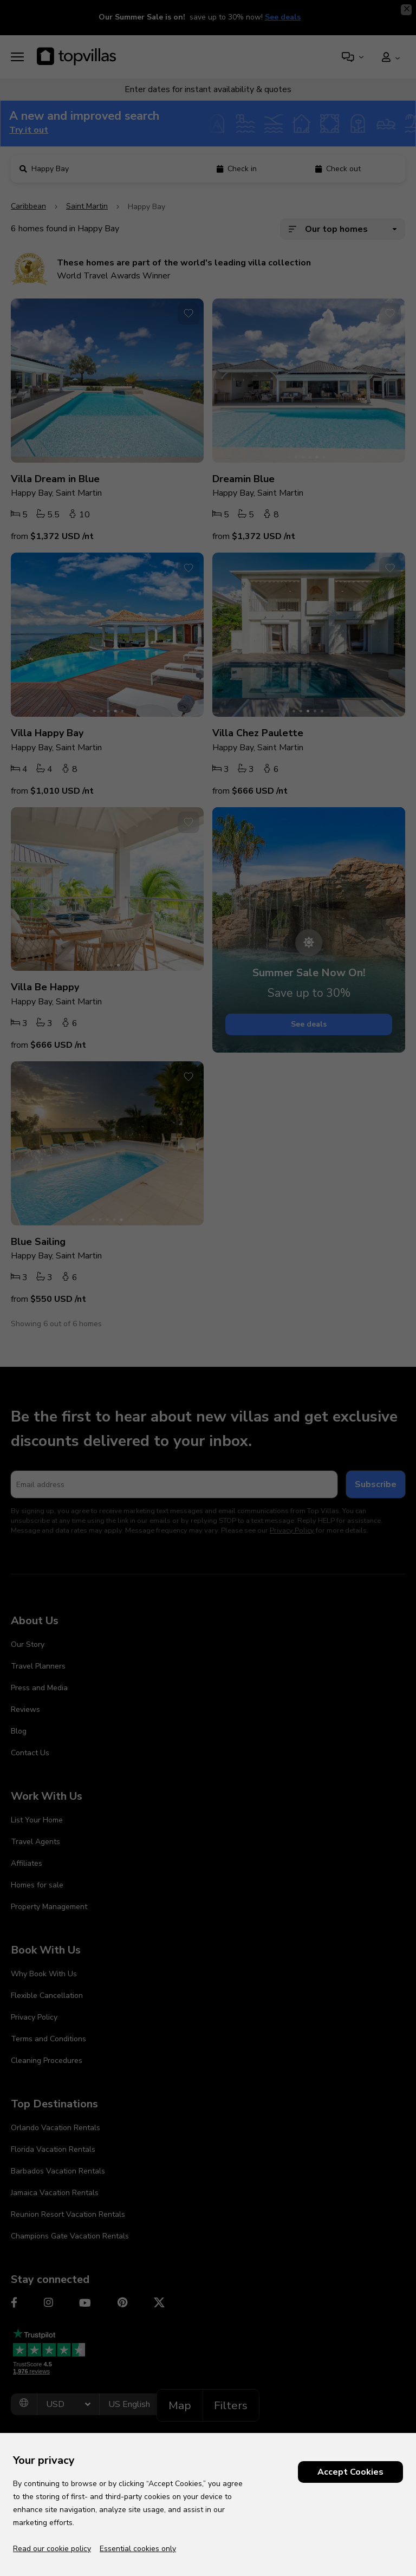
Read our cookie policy (52, 2548)
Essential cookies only (138, 2548)
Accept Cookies (350, 2472)
